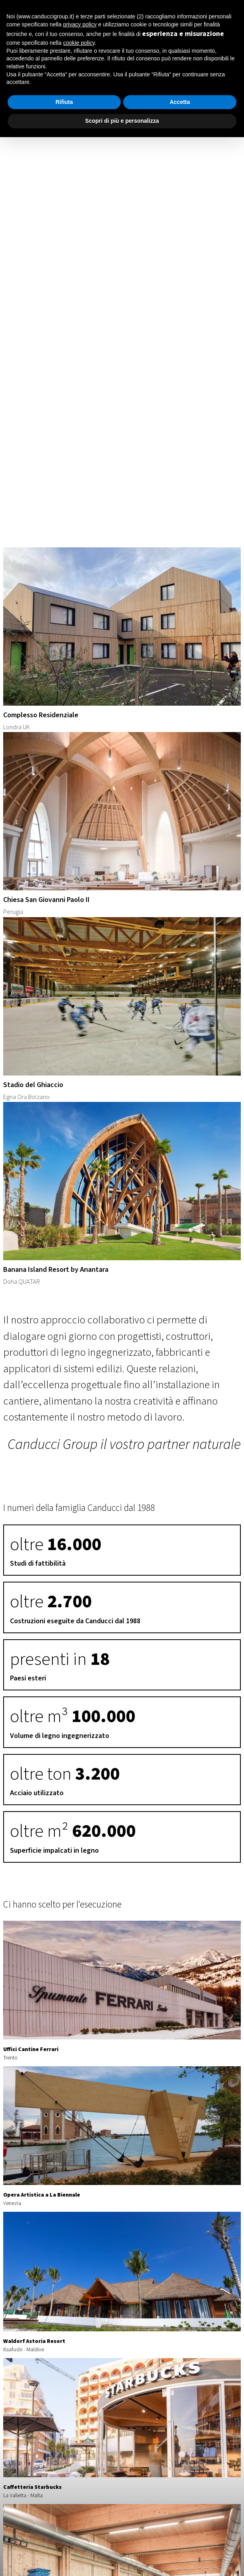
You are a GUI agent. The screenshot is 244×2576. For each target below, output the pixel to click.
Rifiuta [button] (64, 102)
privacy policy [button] (80, 24)
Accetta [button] (180, 102)
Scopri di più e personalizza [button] (122, 121)
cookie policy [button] (79, 43)
